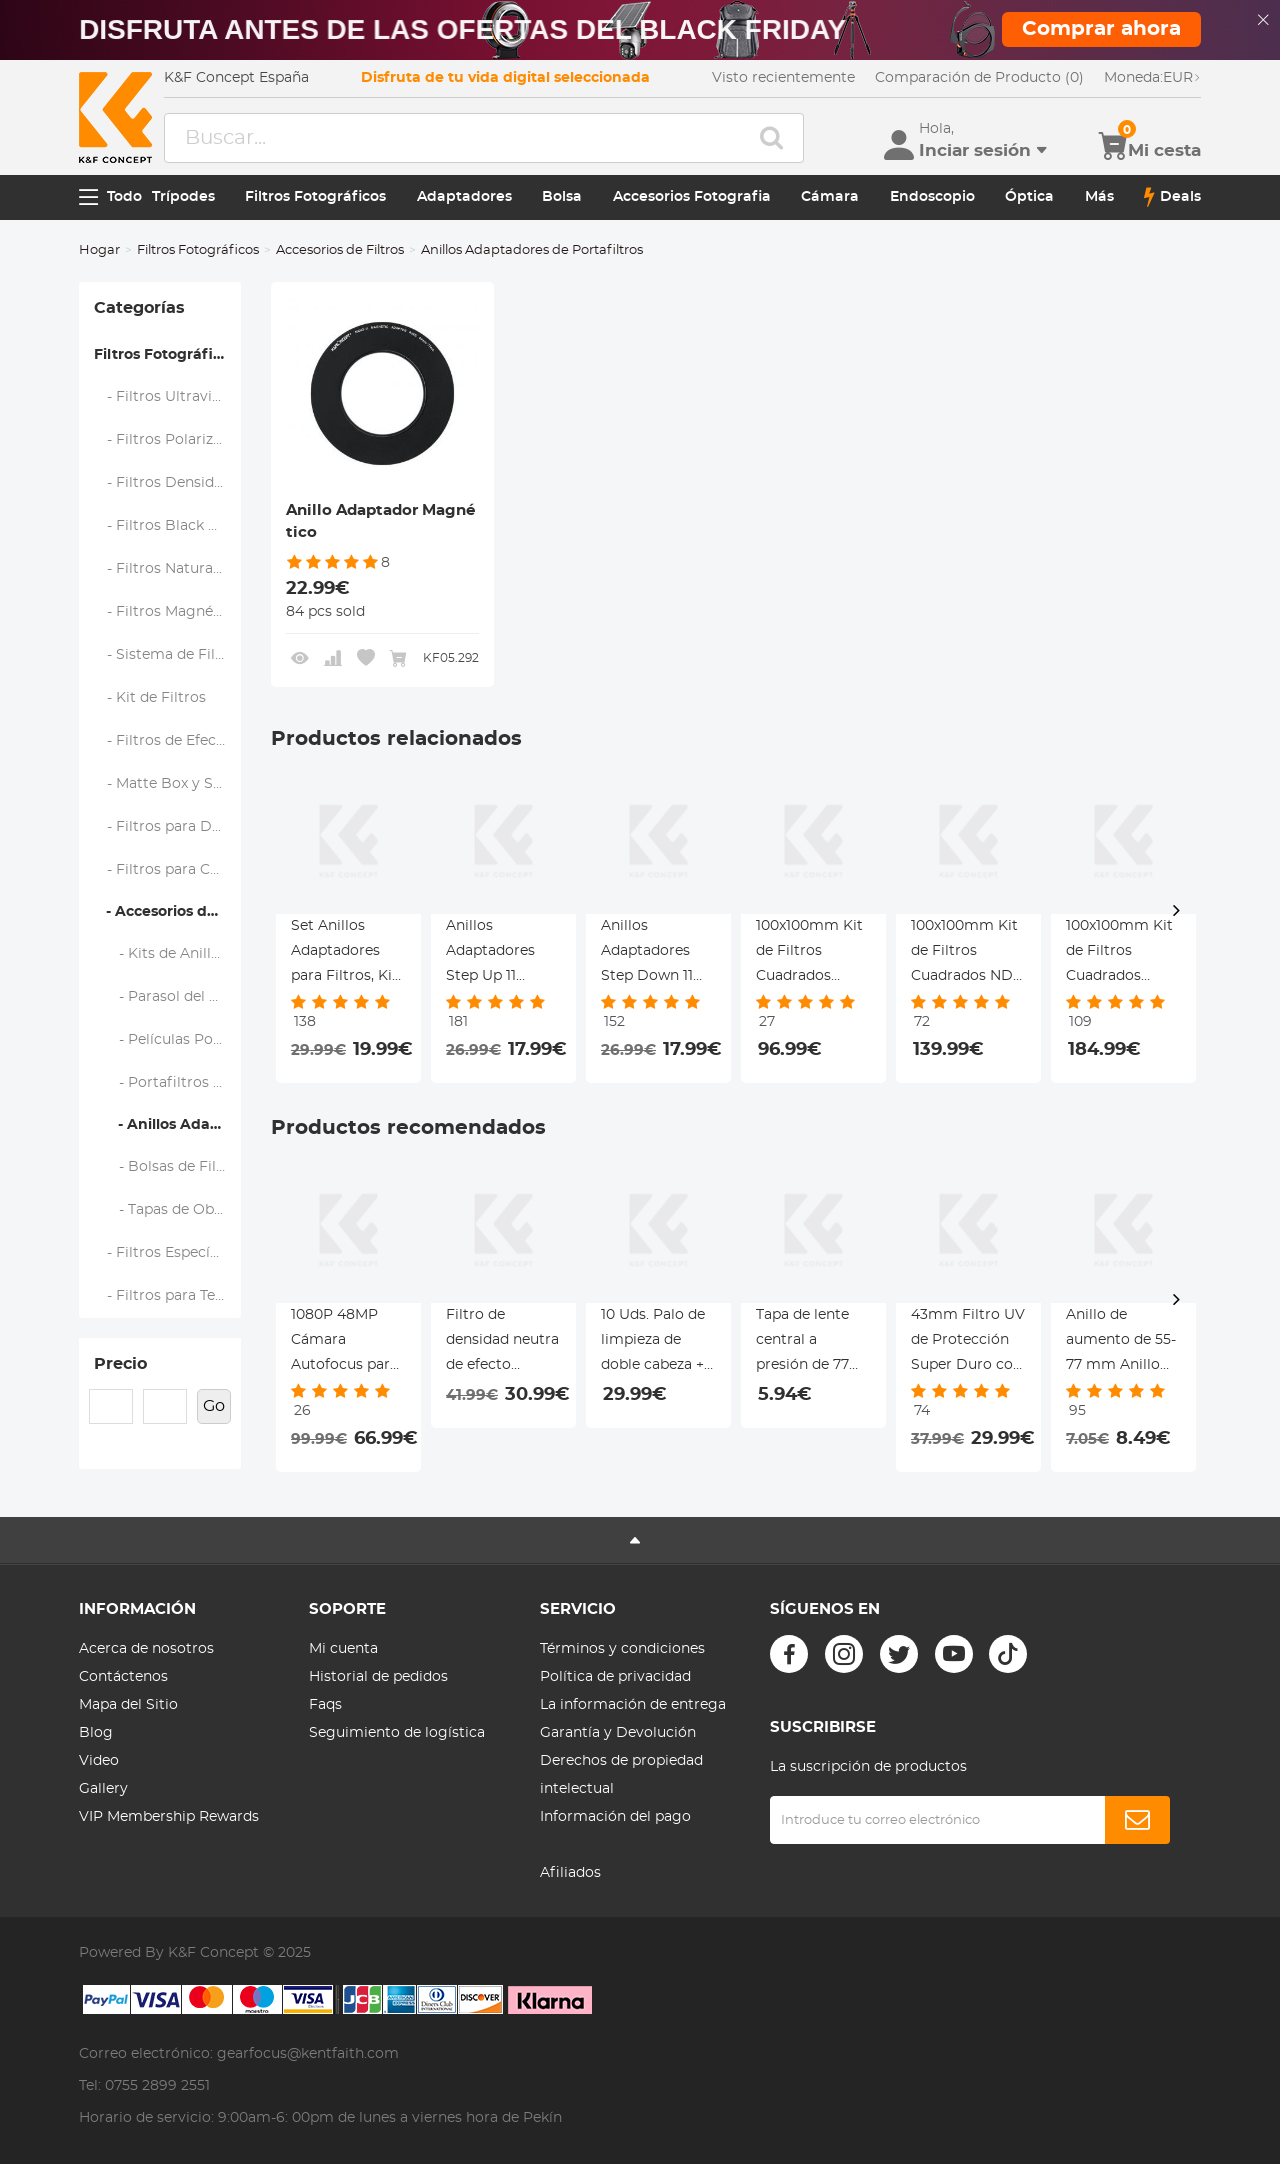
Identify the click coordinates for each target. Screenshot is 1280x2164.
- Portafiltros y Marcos (168, 1083)
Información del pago (615, 1817)
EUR (1152, 78)
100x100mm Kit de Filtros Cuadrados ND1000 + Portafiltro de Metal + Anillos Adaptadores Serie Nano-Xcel (811, 954)
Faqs (325, 1705)
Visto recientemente (783, 78)
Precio (120, 1364)
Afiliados (570, 1873)
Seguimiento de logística (397, 1733)
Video (99, 1761)
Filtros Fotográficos (315, 197)
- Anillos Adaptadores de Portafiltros (167, 1125)
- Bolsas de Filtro (166, 1167)
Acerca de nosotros (146, 1649)
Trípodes (183, 197)
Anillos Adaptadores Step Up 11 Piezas (490, 954)
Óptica (1029, 197)
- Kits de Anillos (161, 954)
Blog (96, 1733)
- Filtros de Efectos (166, 741)
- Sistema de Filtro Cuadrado (168, 655)
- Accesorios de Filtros (167, 912)
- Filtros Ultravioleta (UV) (168, 397)
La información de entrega (633, 1705)
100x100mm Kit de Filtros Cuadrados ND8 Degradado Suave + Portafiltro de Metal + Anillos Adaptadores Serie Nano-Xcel (966, 954)
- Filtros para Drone (168, 827)
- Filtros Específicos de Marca (168, 1253)
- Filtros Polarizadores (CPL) (168, 440)
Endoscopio (932, 197)
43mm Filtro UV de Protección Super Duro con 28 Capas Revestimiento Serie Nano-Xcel (968, 1343)
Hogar (99, 250)
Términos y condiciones (622, 1649)
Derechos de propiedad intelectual (621, 1775)
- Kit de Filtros (150, 698)
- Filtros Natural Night (168, 569)
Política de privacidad (615, 1677)
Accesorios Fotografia (692, 197)
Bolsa (562, 197)
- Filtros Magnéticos (168, 612)
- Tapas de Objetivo (168, 1210)
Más (1099, 197)
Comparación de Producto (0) (979, 78)
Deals (1172, 197)
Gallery (103, 1789)
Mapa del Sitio (128, 1705)
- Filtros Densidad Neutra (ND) (168, 483)
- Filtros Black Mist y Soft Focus (168, 526)
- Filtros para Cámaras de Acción (168, 870)
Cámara (830, 197)
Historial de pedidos (378, 1677)
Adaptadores (464, 197)
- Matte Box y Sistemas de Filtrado (168, 784)
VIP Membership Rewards (169, 1817)
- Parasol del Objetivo (168, 997)
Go (214, 1406)
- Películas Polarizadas (168, 1040)
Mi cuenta (343, 1649)
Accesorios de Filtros (340, 250)
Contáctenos (123, 1677)
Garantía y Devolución (618, 1733)
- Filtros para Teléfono (168, 1296)
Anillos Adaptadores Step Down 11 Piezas (647, 954)
